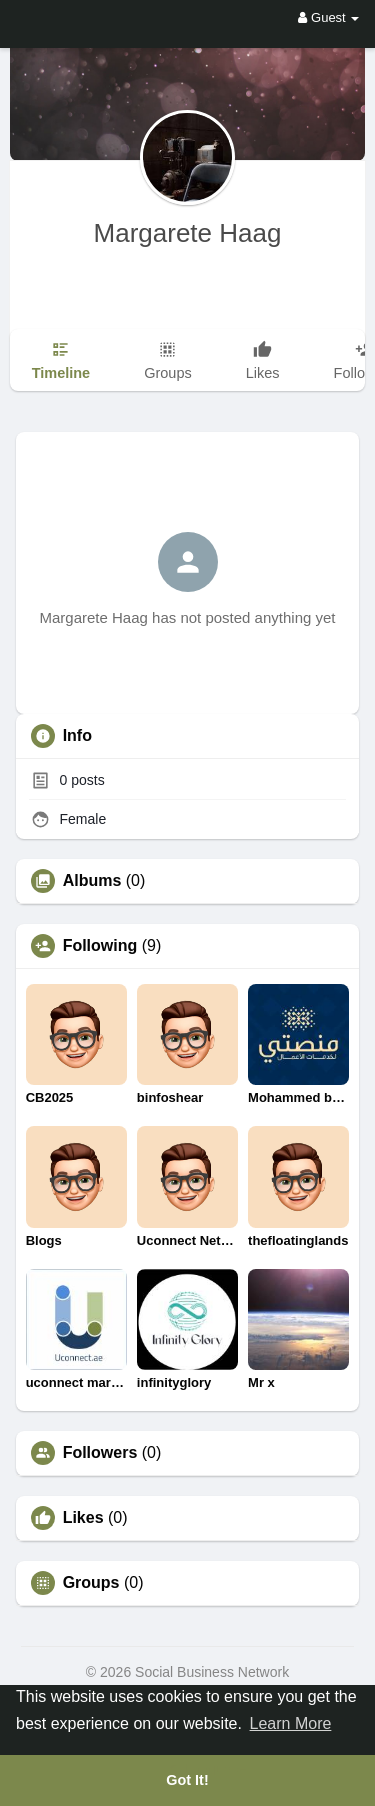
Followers (100, 1453)
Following (100, 946)
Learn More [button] (291, 1723)
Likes (83, 1518)
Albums (92, 881)
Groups (91, 1583)
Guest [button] (328, 17)
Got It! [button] (187, 1780)
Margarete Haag (188, 233)
